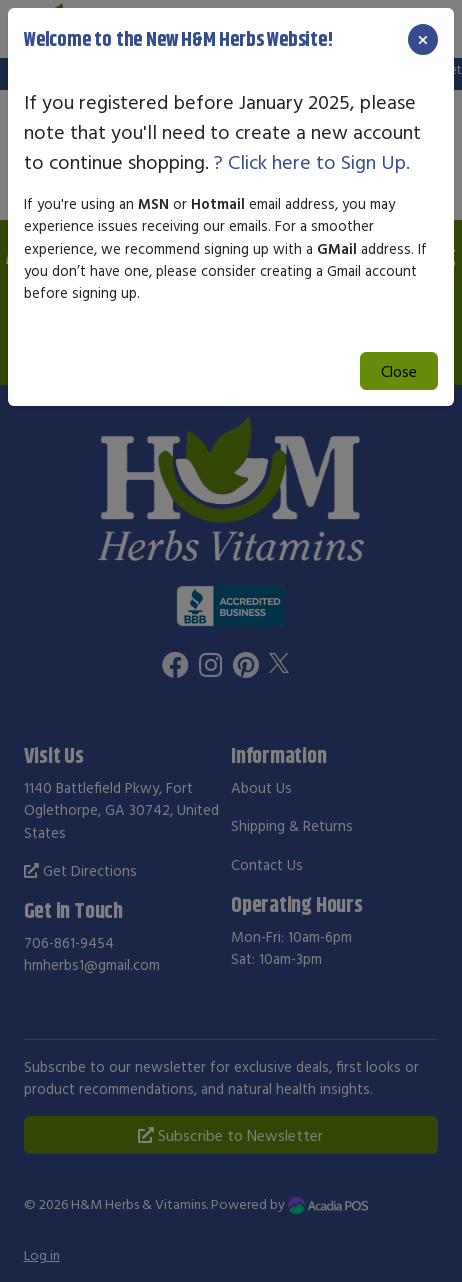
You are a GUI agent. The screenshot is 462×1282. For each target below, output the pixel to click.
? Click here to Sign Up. (312, 161)
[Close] (423, 39)
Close (399, 371)
